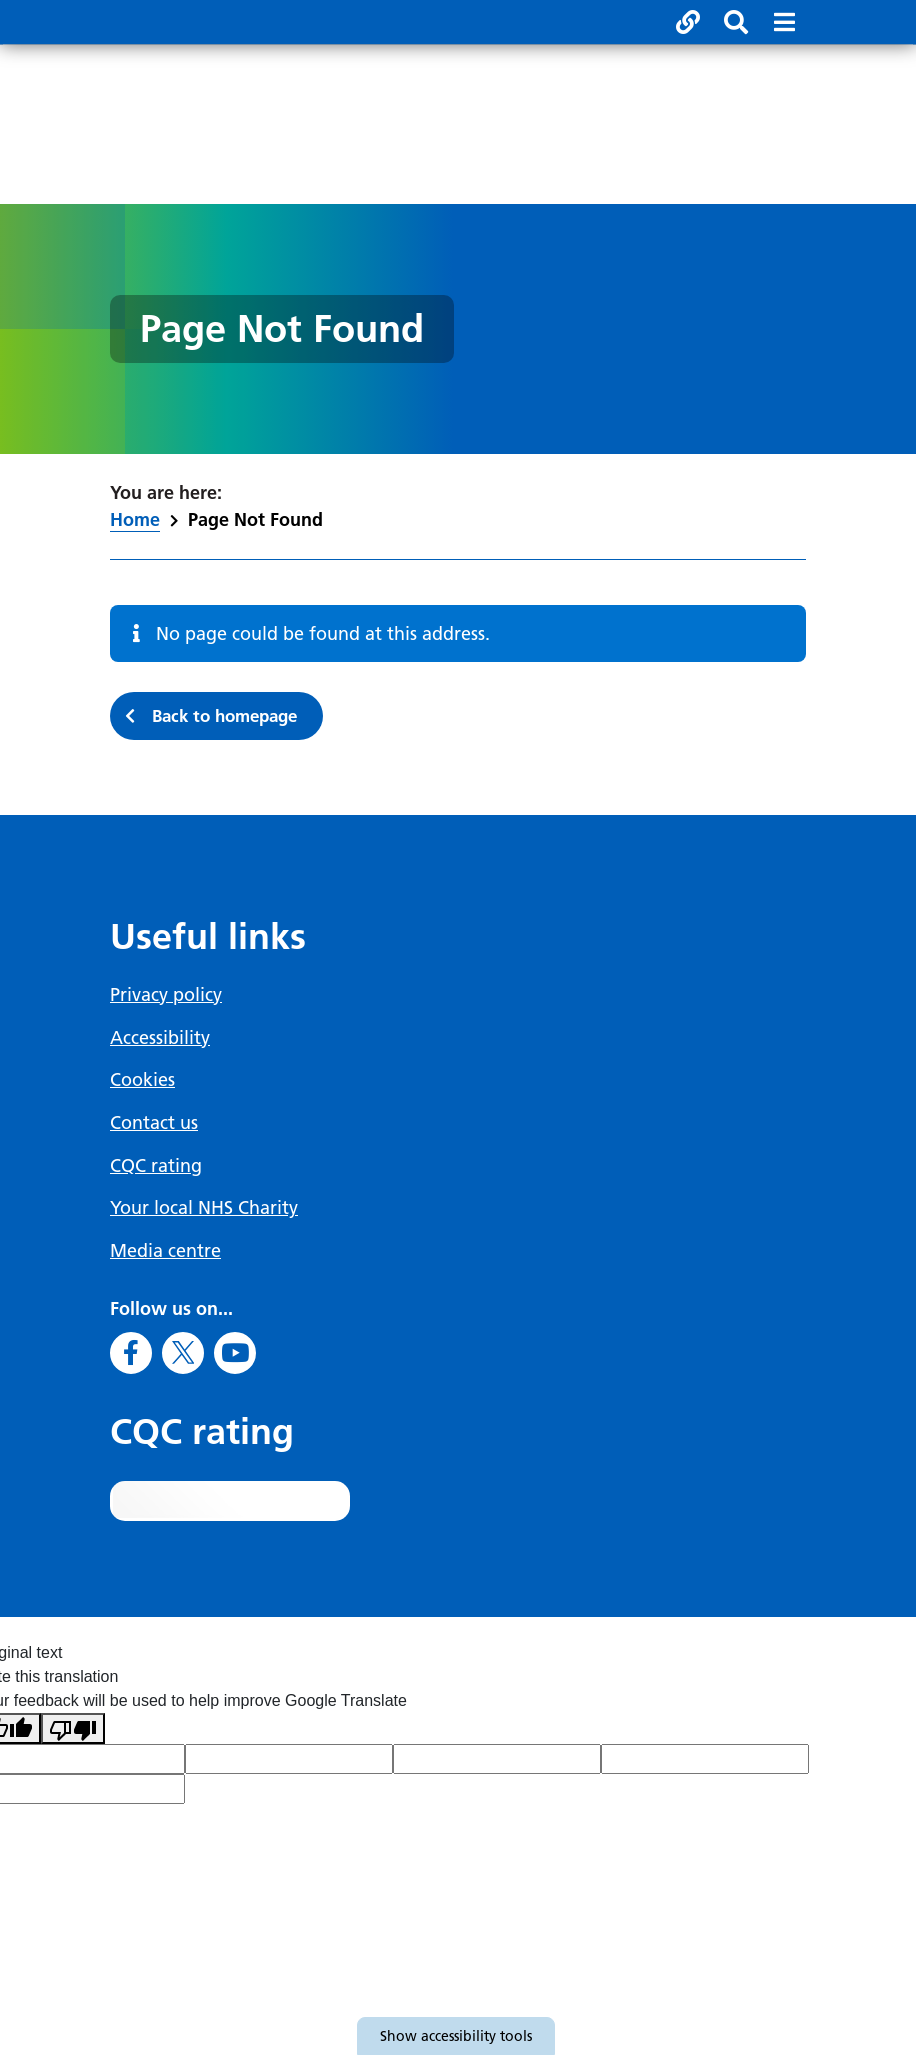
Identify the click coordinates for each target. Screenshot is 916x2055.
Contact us (154, 1122)
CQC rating (156, 1164)
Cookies (142, 1080)
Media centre (165, 1248)
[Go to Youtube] (235, 1350)
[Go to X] (183, 1350)
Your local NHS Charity (204, 1206)
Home (135, 519)
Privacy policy (166, 996)
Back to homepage (234, 717)
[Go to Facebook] (131, 1350)
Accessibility (160, 1038)
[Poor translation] (73, 1726)
